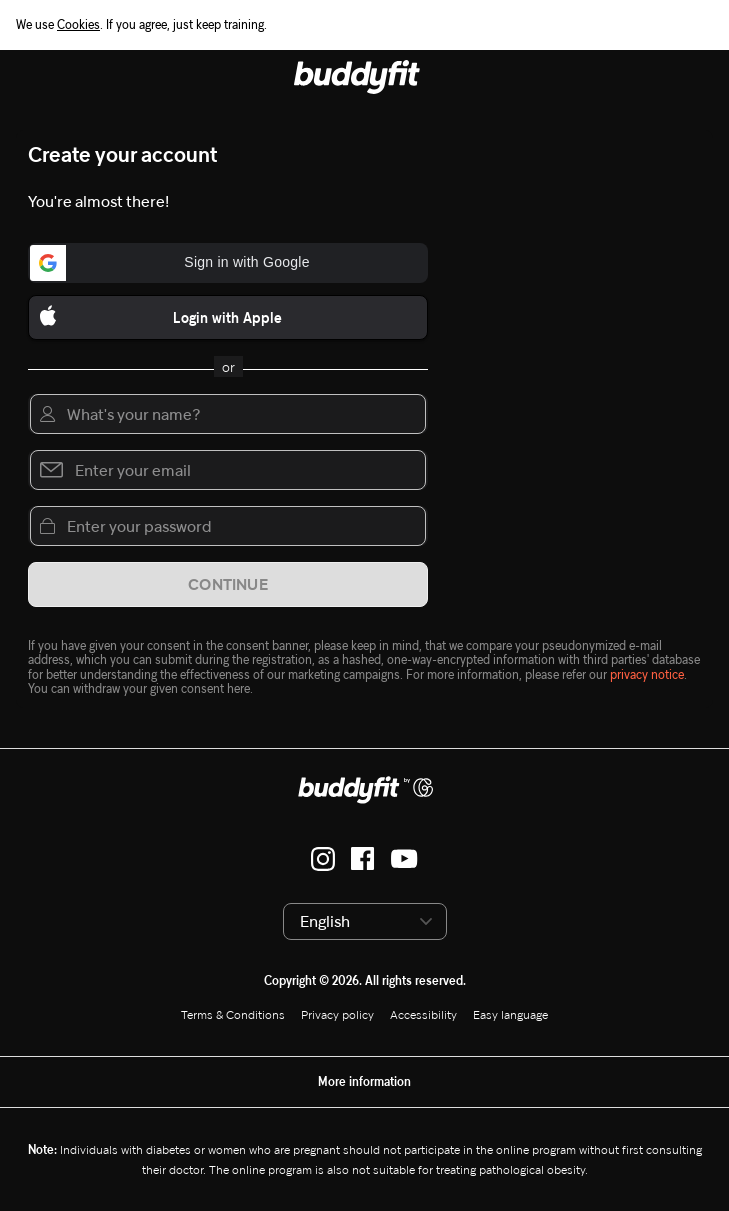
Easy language (510, 1014)
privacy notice (647, 674)
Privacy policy (337, 1014)
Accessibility (423, 1014)
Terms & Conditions (233, 1014)
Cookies (78, 24)
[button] (228, 263)
